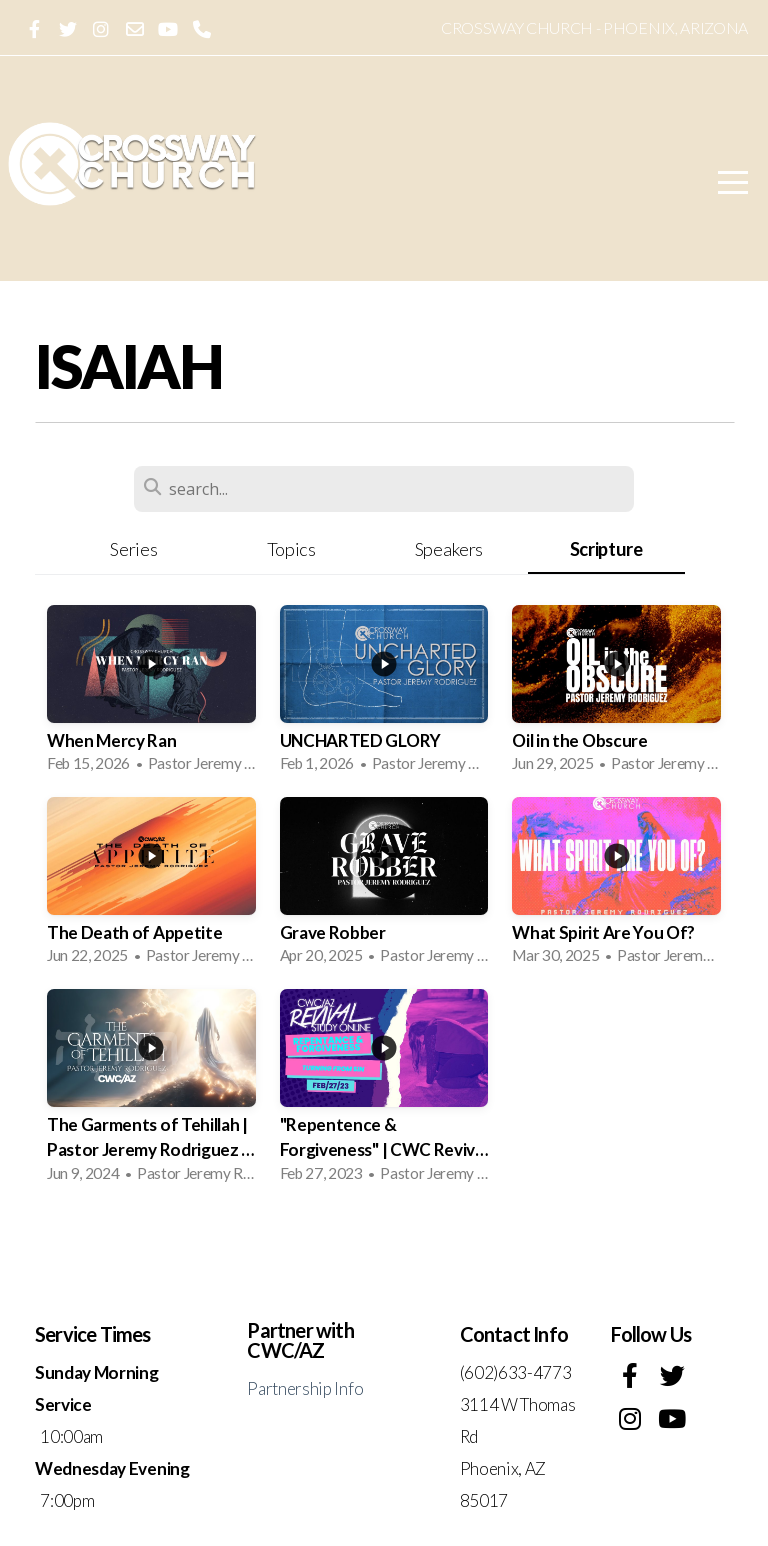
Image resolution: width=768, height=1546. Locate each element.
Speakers (449, 549)
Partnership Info (305, 1388)
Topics (291, 549)
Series (133, 549)
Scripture (606, 549)
